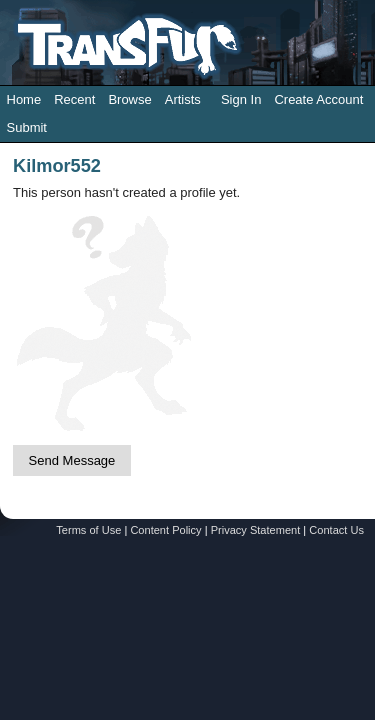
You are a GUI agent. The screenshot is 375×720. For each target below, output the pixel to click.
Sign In (241, 99)
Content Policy (165, 530)
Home (24, 99)
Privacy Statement (256, 530)
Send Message (72, 460)
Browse (129, 99)
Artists (183, 99)
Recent (74, 99)
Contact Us (336, 530)
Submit (27, 127)
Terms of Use (88, 530)
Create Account (318, 99)
